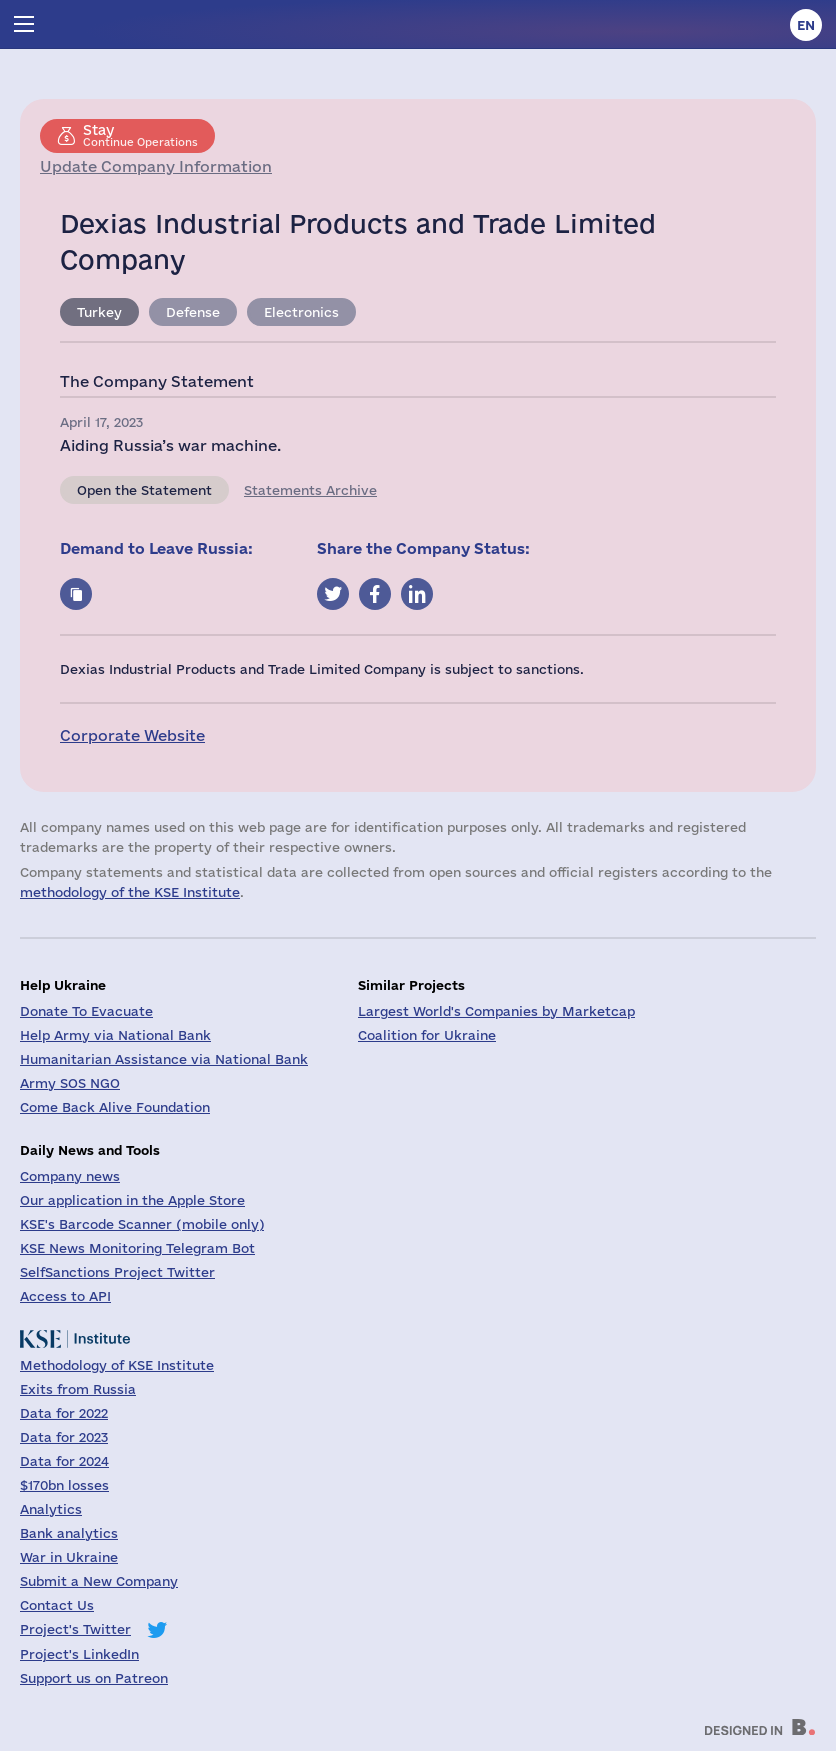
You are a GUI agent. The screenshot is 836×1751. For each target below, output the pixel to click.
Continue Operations (140, 135)
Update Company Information (156, 166)
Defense (193, 312)
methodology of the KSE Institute (130, 892)
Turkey (99, 312)
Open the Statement (144, 490)
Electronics (301, 312)
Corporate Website (132, 735)
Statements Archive (310, 490)
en (806, 25)
